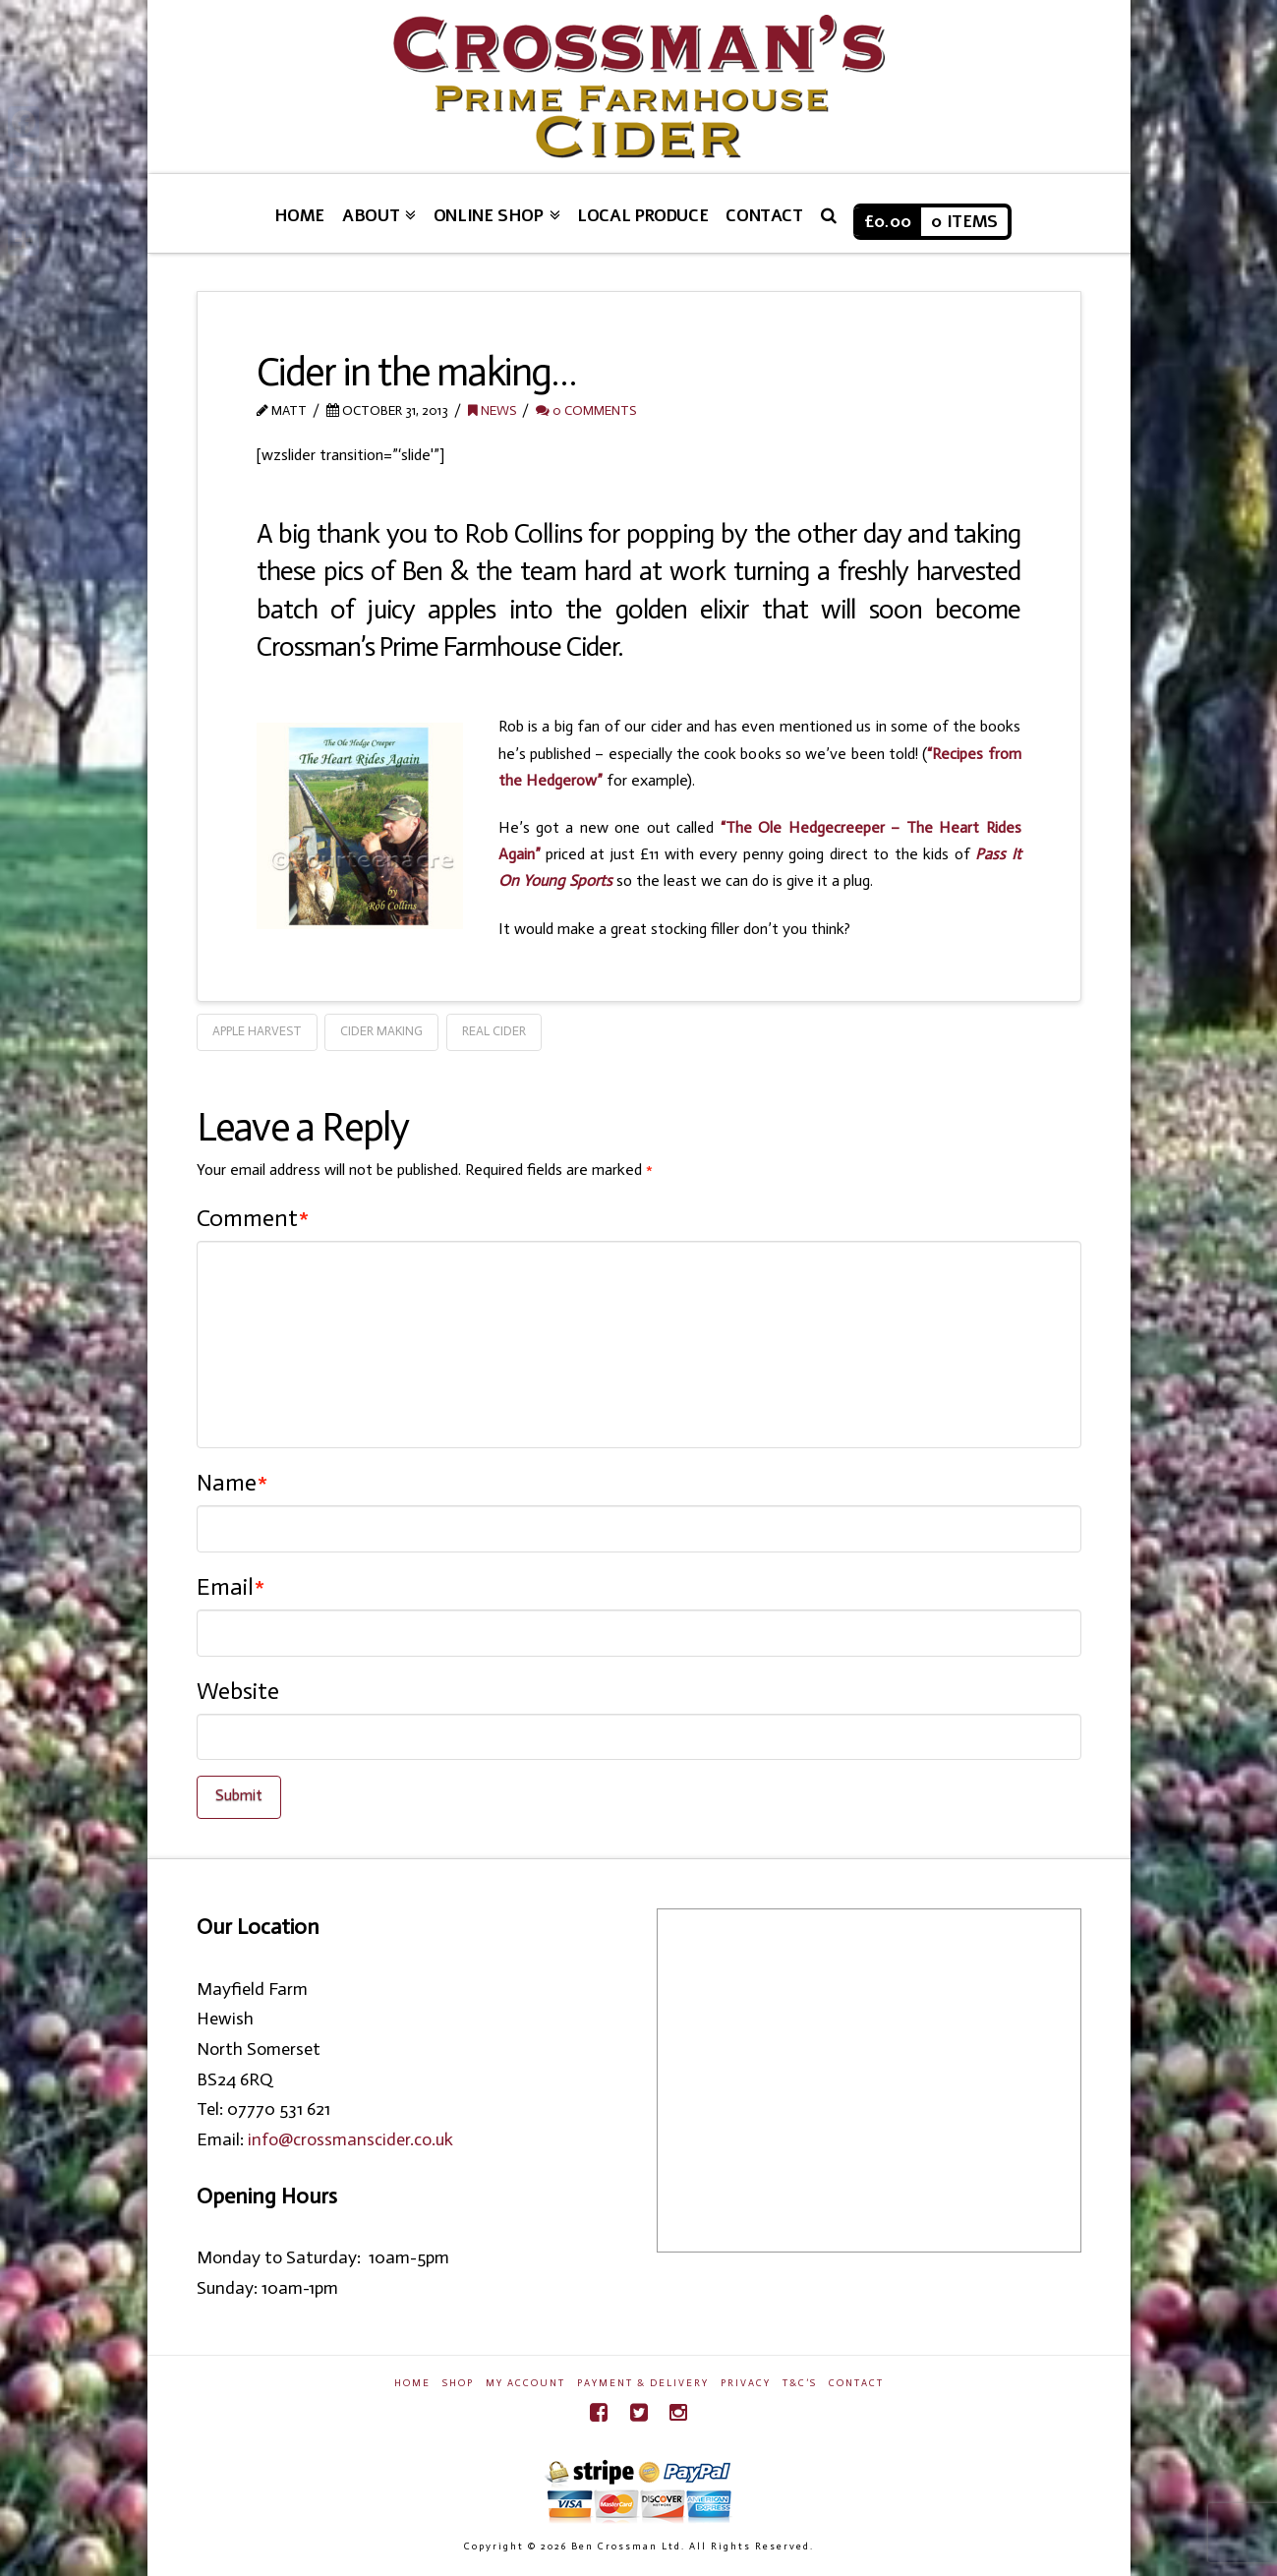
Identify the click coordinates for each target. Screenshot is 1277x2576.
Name (232, 1482)
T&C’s (800, 2383)
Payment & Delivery (643, 2383)
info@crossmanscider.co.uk (350, 2139)
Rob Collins (523, 533)
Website (238, 1690)
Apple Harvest (257, 1031)
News (492, 410)
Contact (856, 2383)
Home (412, 2383)
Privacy (746, 2383)
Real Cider (494, 1031)
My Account (525, 2383)
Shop (458, 2383)
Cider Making (381, 1031)
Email (231, 1586)
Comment (253, 1217)
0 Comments (586, 410)
